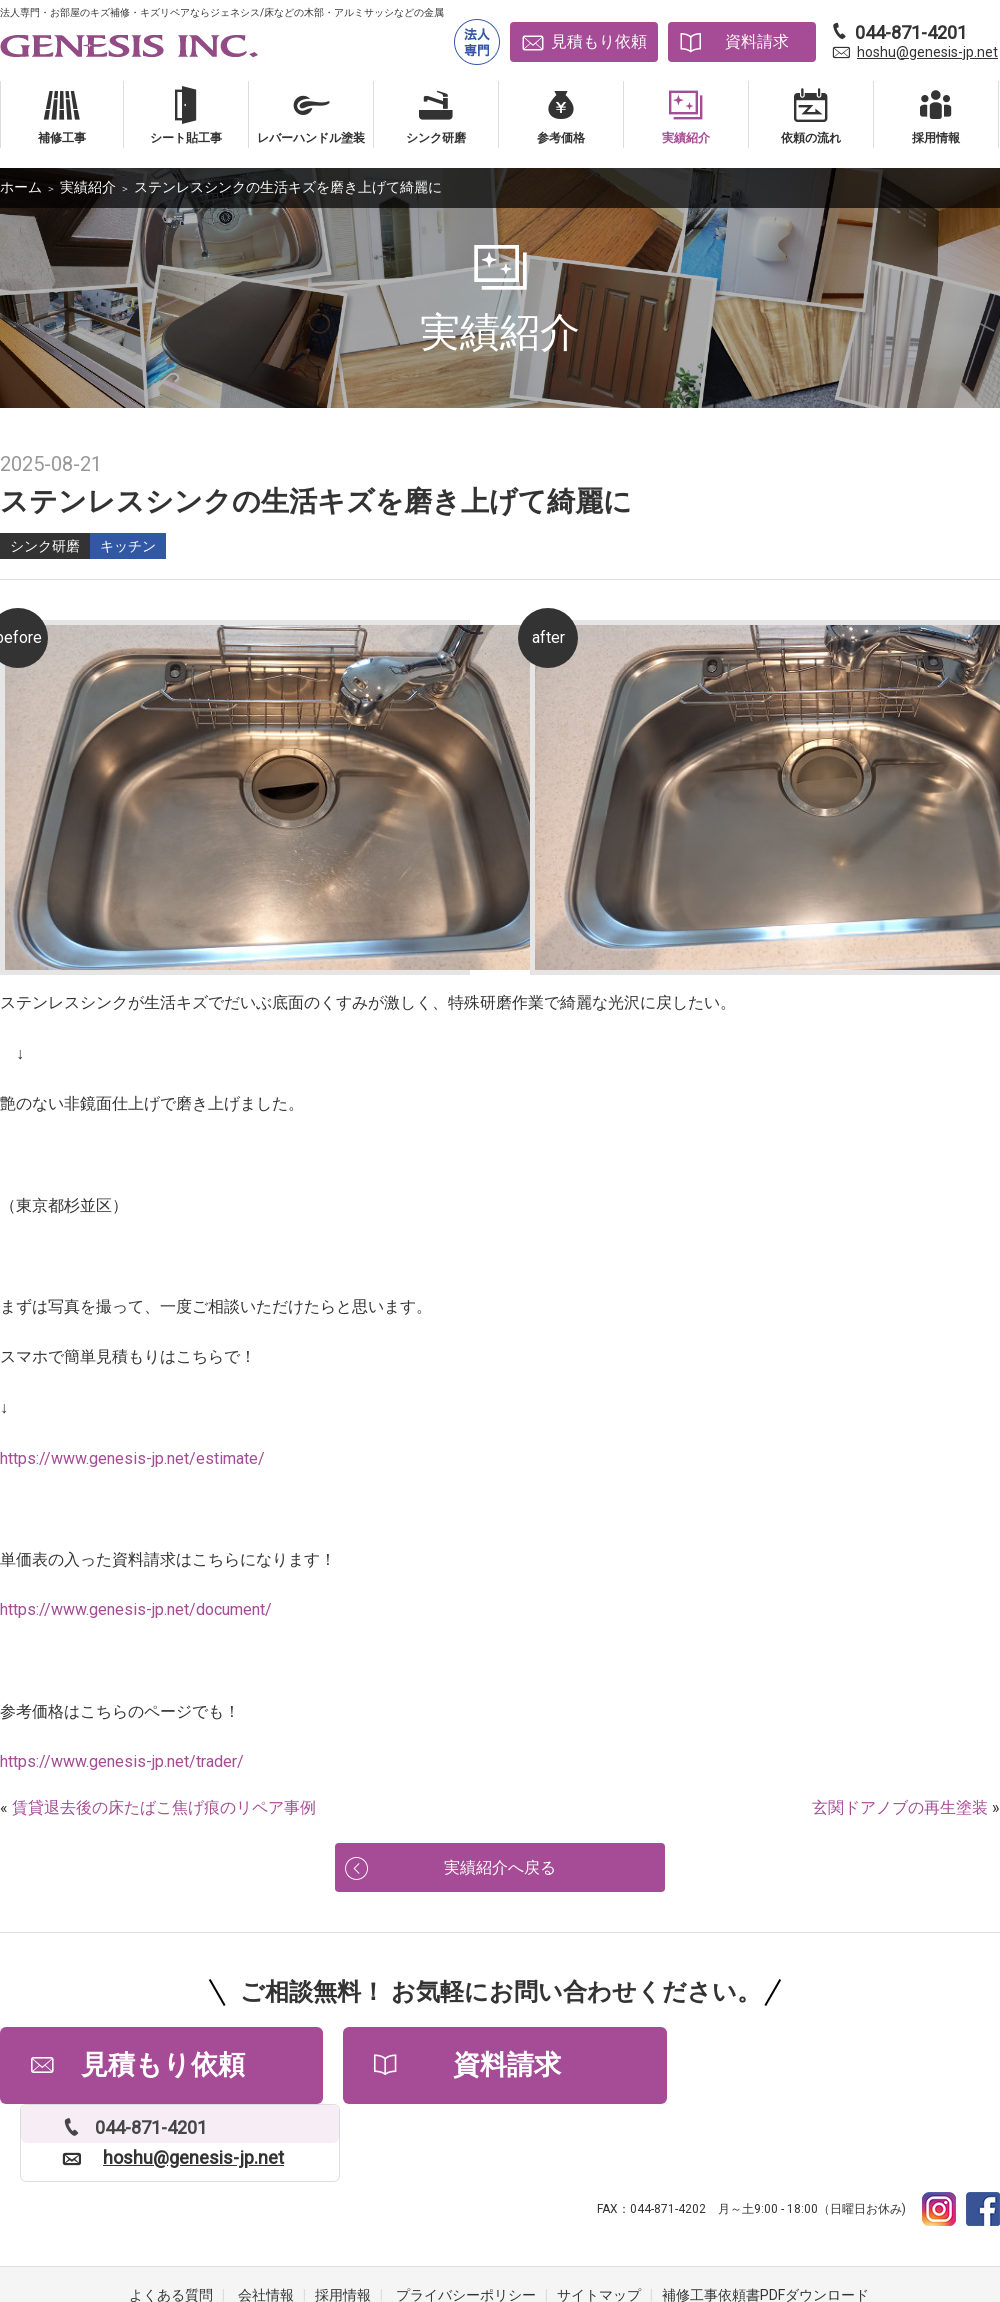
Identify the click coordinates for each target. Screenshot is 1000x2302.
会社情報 (266, 2222)
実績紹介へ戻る (500, 1869)
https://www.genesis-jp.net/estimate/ (132, 1458)
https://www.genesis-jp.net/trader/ (122, 1761)
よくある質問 (171, 2222)
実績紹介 (88, 187)
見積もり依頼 (599, 41)
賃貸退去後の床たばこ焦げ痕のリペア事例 (164, 1807)
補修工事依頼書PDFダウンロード (765, 2222)
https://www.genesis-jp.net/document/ (136, 1609)
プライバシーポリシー (466, 2222)
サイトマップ (599, 2222)
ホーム (21, 187)
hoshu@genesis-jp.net (927, 52)
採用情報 (343, 2222)
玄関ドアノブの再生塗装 (900, 1807)
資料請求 (757, 41)
